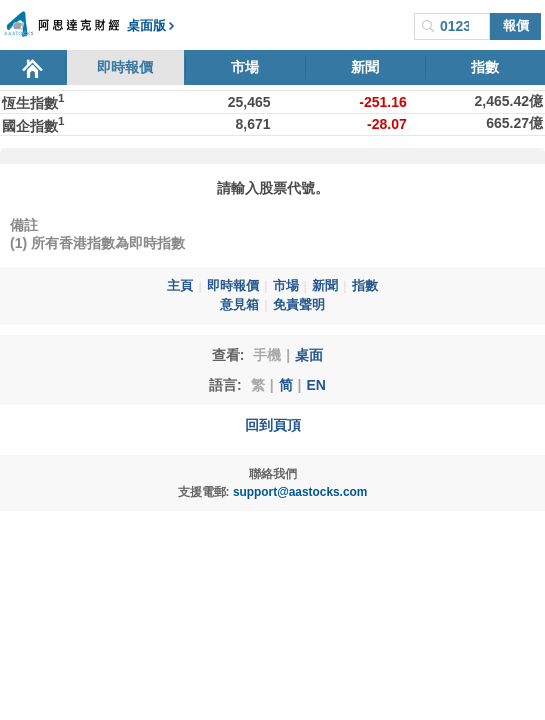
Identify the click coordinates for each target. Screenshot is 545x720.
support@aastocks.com (300, 492)
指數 (485, 67)
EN (315, 385)
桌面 (309, 355)
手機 (267, 355)
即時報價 (125, 67)
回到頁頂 (273, 425)
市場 (245, 67)
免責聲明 (299, 305)
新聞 (365, 67)
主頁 (180, 286)
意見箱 (239, 305)
